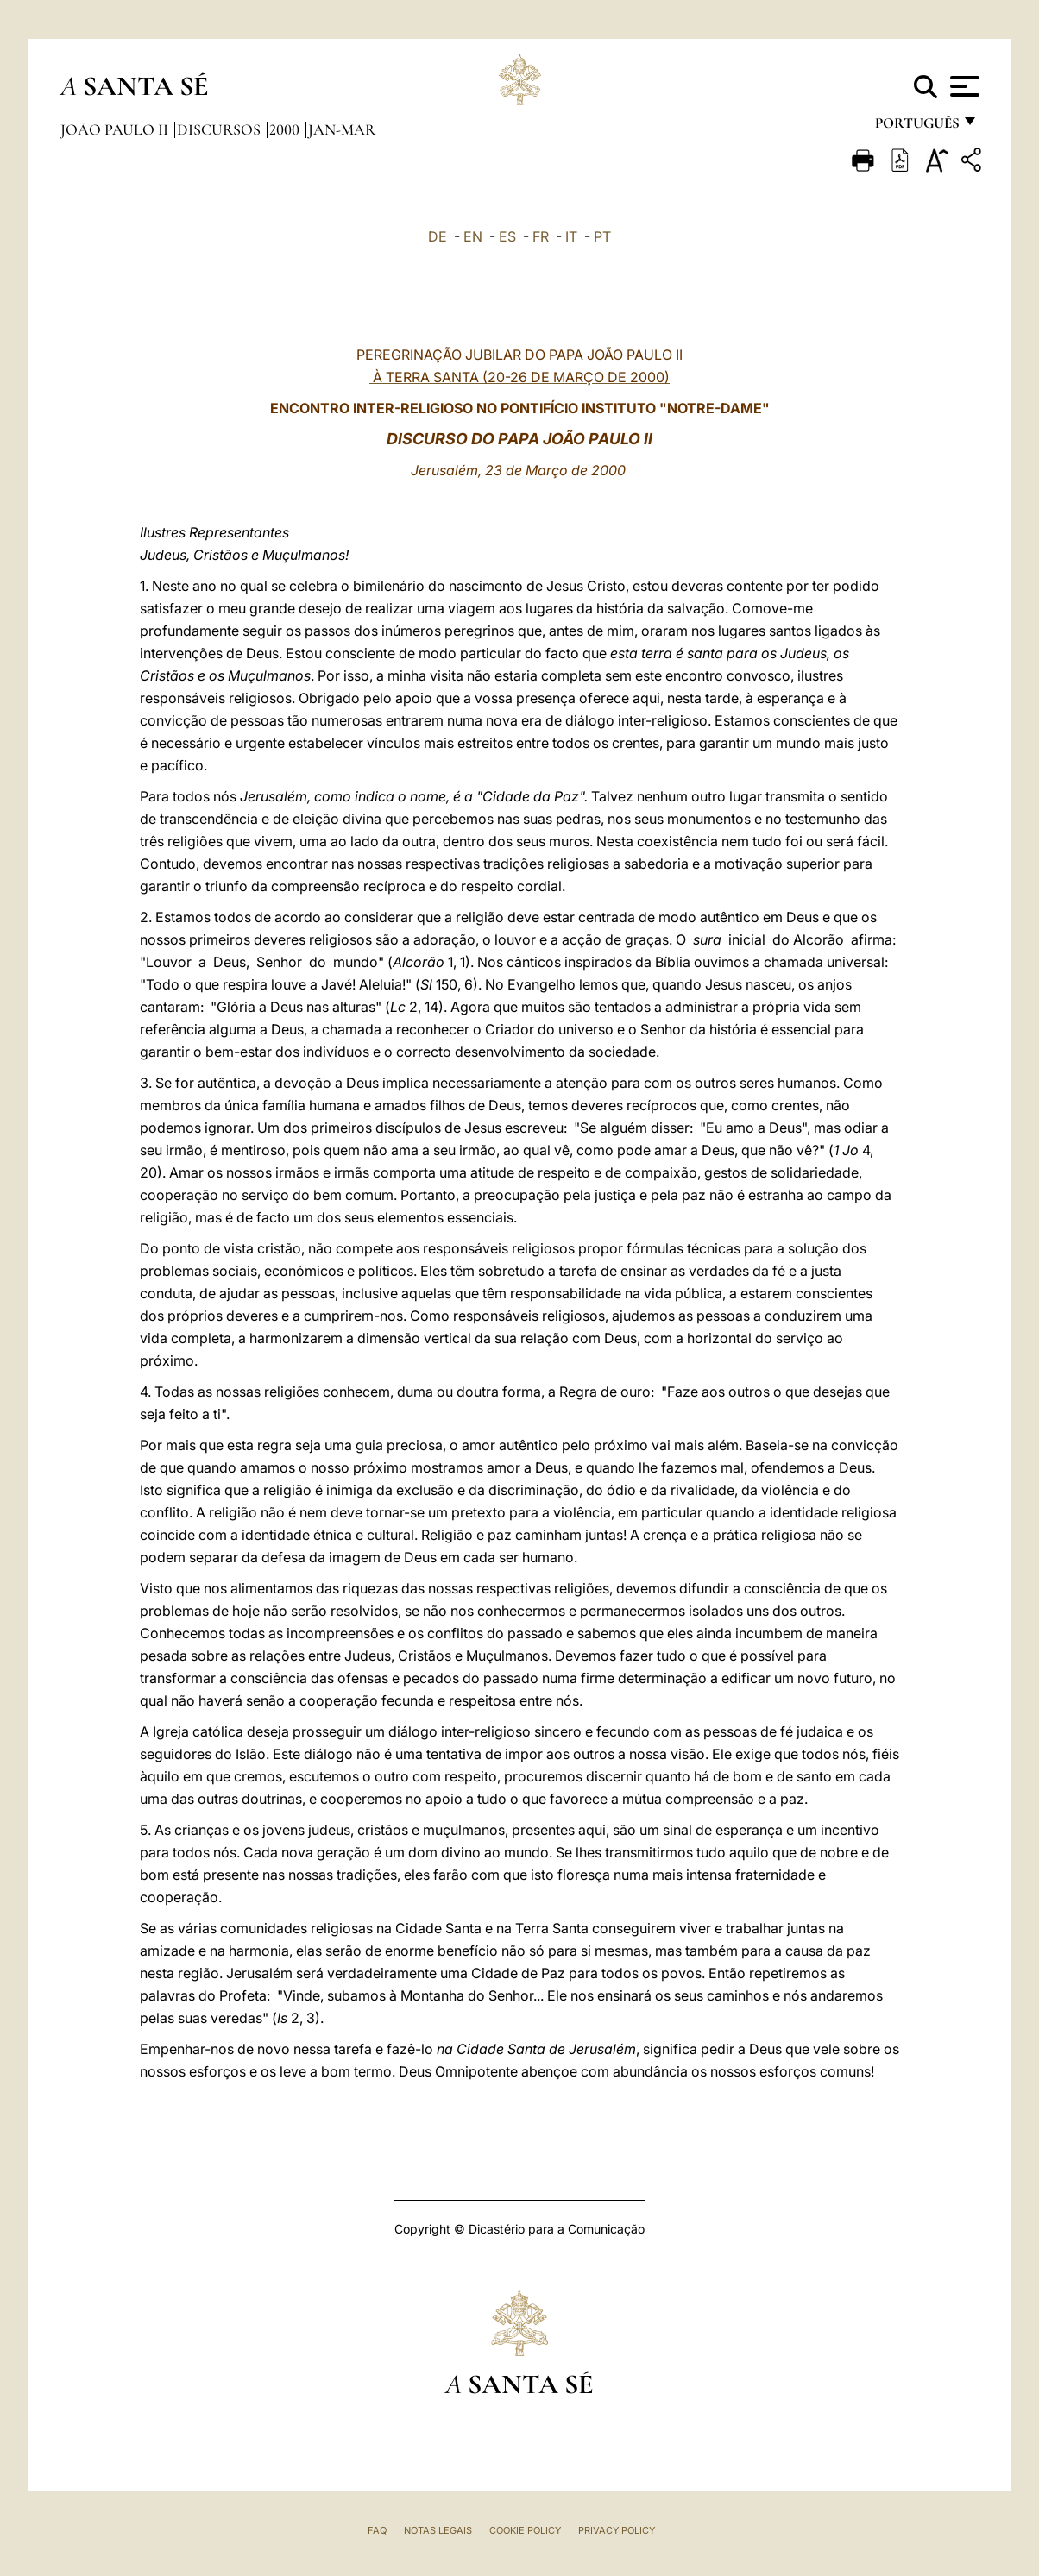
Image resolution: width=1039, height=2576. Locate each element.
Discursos (220, 129)
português (916, 127)
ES (507, 236)
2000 (286, 129)
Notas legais (438, 2530)
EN (472, 236)
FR (540, 236)
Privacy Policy (616, 2530)
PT (602, 236)
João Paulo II (116, 129)
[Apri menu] (962, 86)
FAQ (377, 2530)
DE (437, 236)
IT (571, 236)
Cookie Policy (525, 2530)
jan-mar (341, 129)
